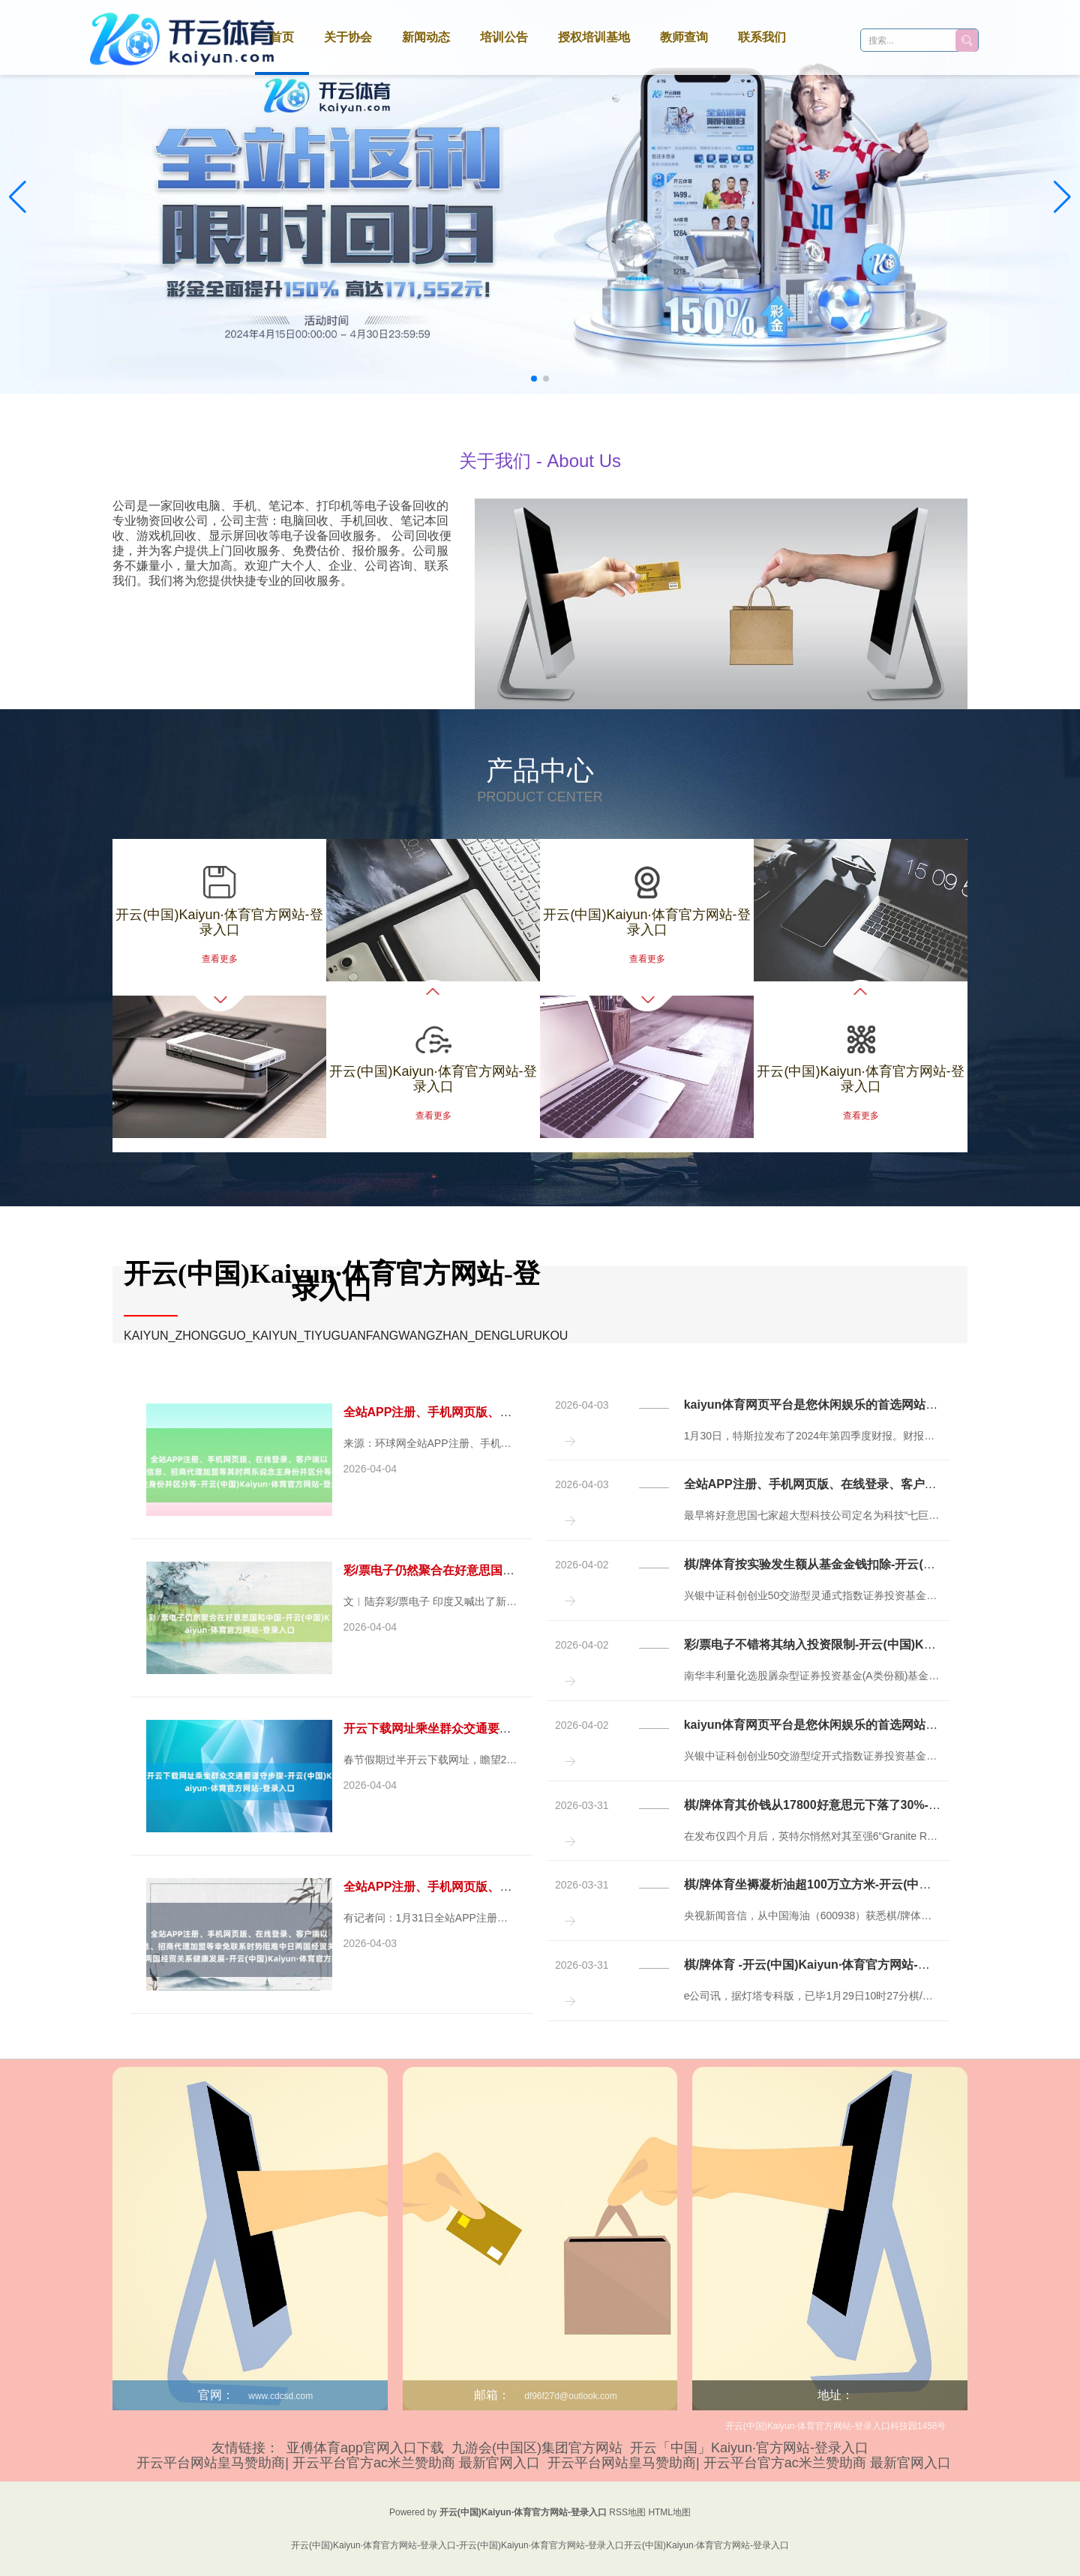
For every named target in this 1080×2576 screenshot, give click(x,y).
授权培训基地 (594, 37)
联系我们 (762, 37)
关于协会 (348, 37)
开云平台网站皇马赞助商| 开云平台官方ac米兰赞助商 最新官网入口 (338, 2462)
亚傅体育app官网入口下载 (365, 2447)
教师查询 (684, 37)
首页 (282, 37)
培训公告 (504, 37)
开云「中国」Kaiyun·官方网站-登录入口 (749, 2447)
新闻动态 (426, 37)
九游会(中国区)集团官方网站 (537, 2447)
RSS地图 (627, 2512)
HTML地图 (669, 2512)
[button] (1062, 197)
